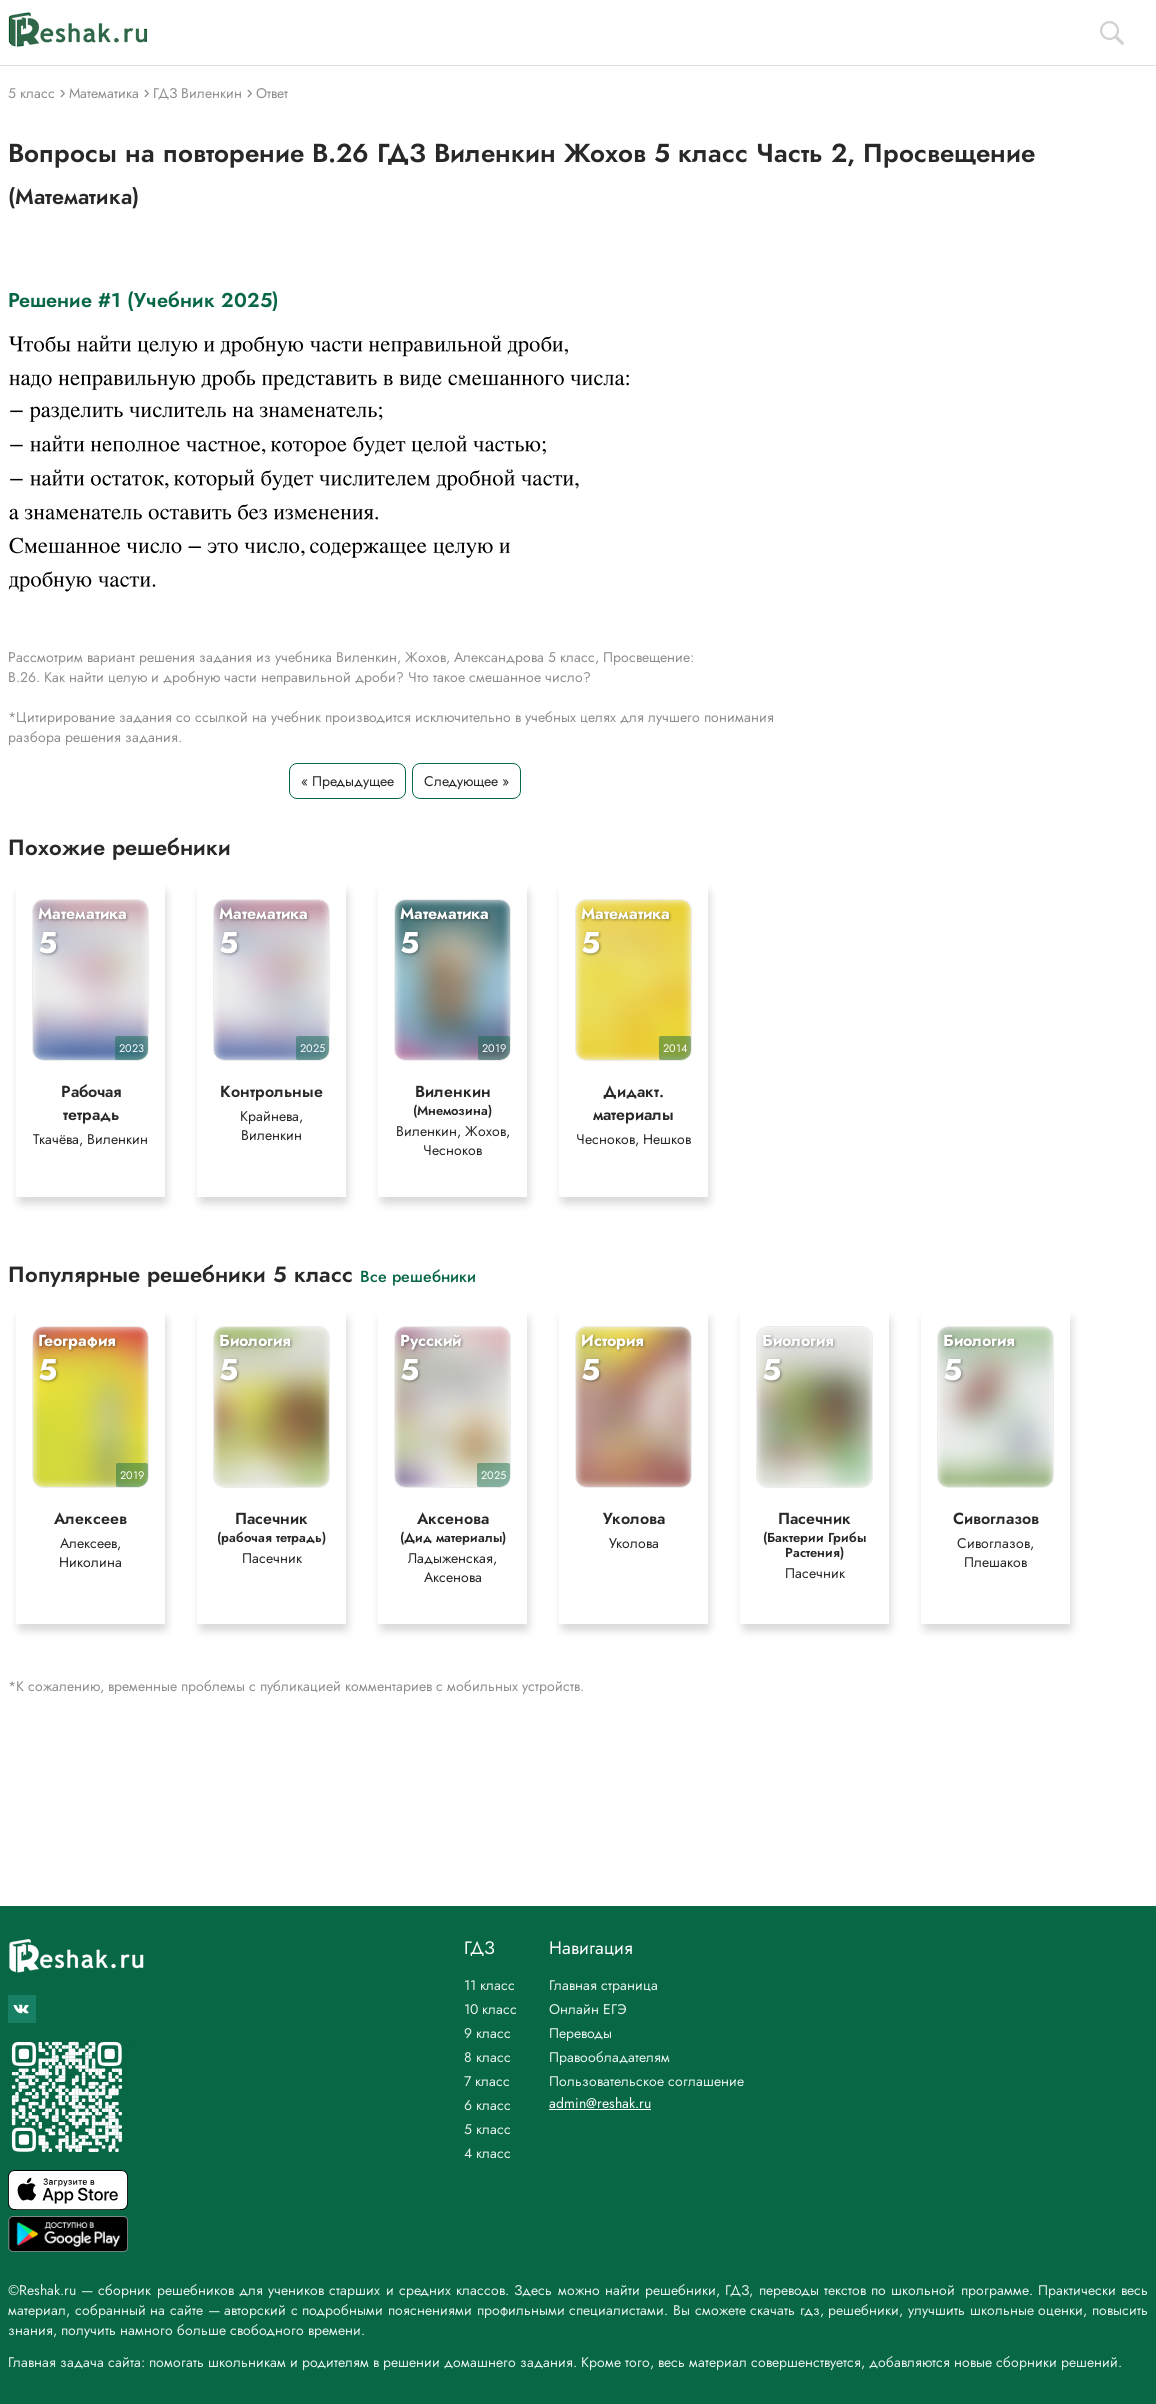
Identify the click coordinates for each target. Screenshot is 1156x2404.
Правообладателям (609, 2057)
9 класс (487, 2033)
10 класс (490, 2009)
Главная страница (603, 1985)
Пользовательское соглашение (646, 2081)
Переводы (580, 2033)
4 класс (487, 2153)
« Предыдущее (347, 781)
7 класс (487, 2081)
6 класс (487, 2105)
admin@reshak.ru (600, 2103)
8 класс (487, 2057)
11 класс (489, 1985)
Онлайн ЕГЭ (588, 2009)
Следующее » (466, 781)
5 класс (487, 2129)
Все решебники (418, 1275)
